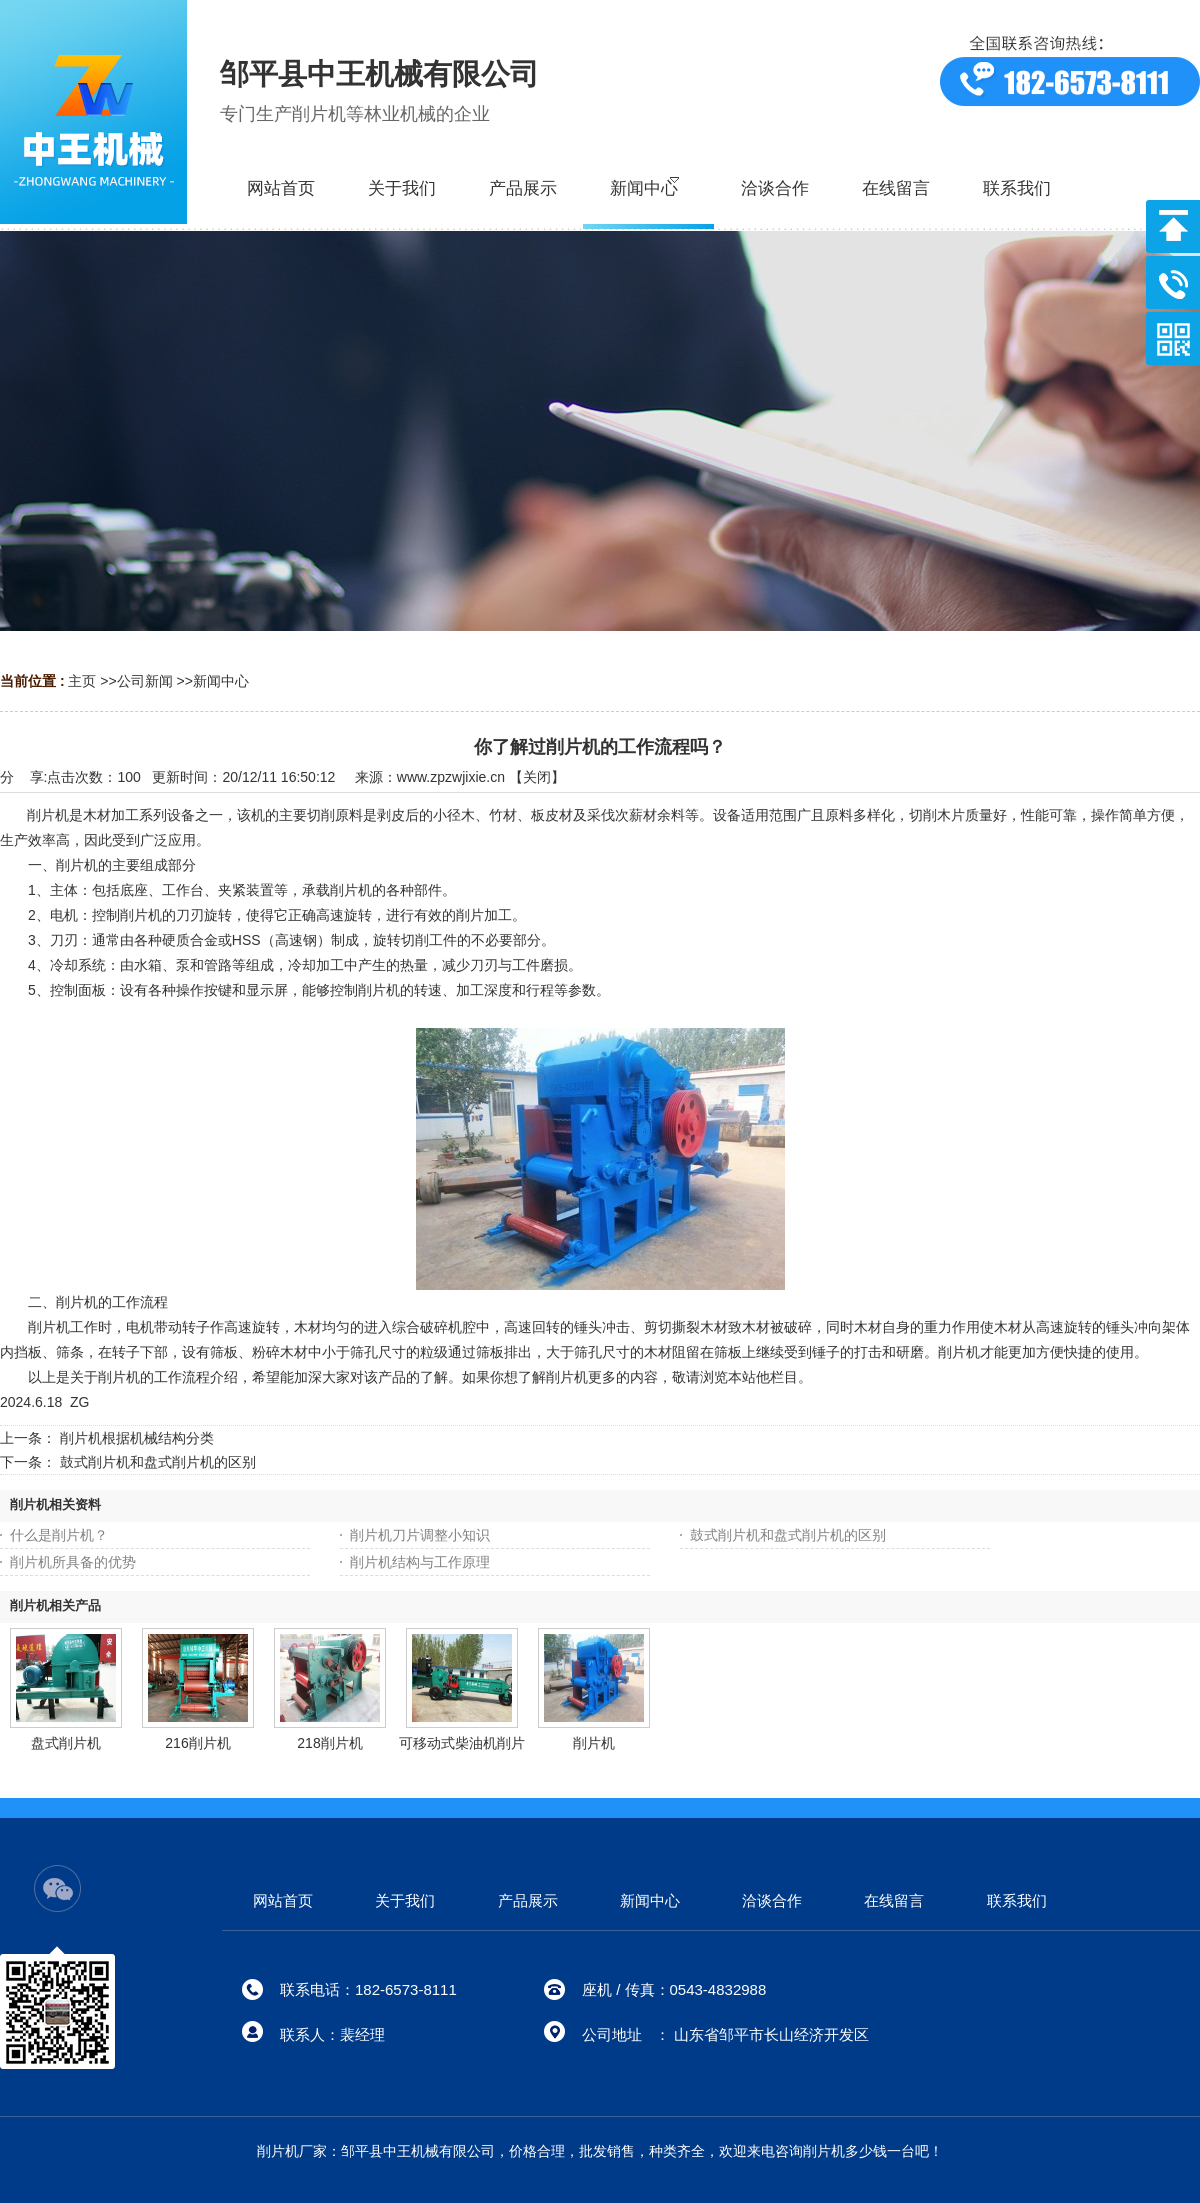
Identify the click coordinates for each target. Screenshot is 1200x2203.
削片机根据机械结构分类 (137, 1438)
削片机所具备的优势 (73, 1562)
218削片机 (329, 1743)
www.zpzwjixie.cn (451, 777)
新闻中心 (221, 681)
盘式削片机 (66, 1743)
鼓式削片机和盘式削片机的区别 (158, 1462)
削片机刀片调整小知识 (420, 1535)
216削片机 (197, 1743)
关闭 (537, 777)
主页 (82, 681)
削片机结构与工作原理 (420, 1562)
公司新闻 (145, 681)
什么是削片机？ (59, 1535)
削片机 (594, 1743)
